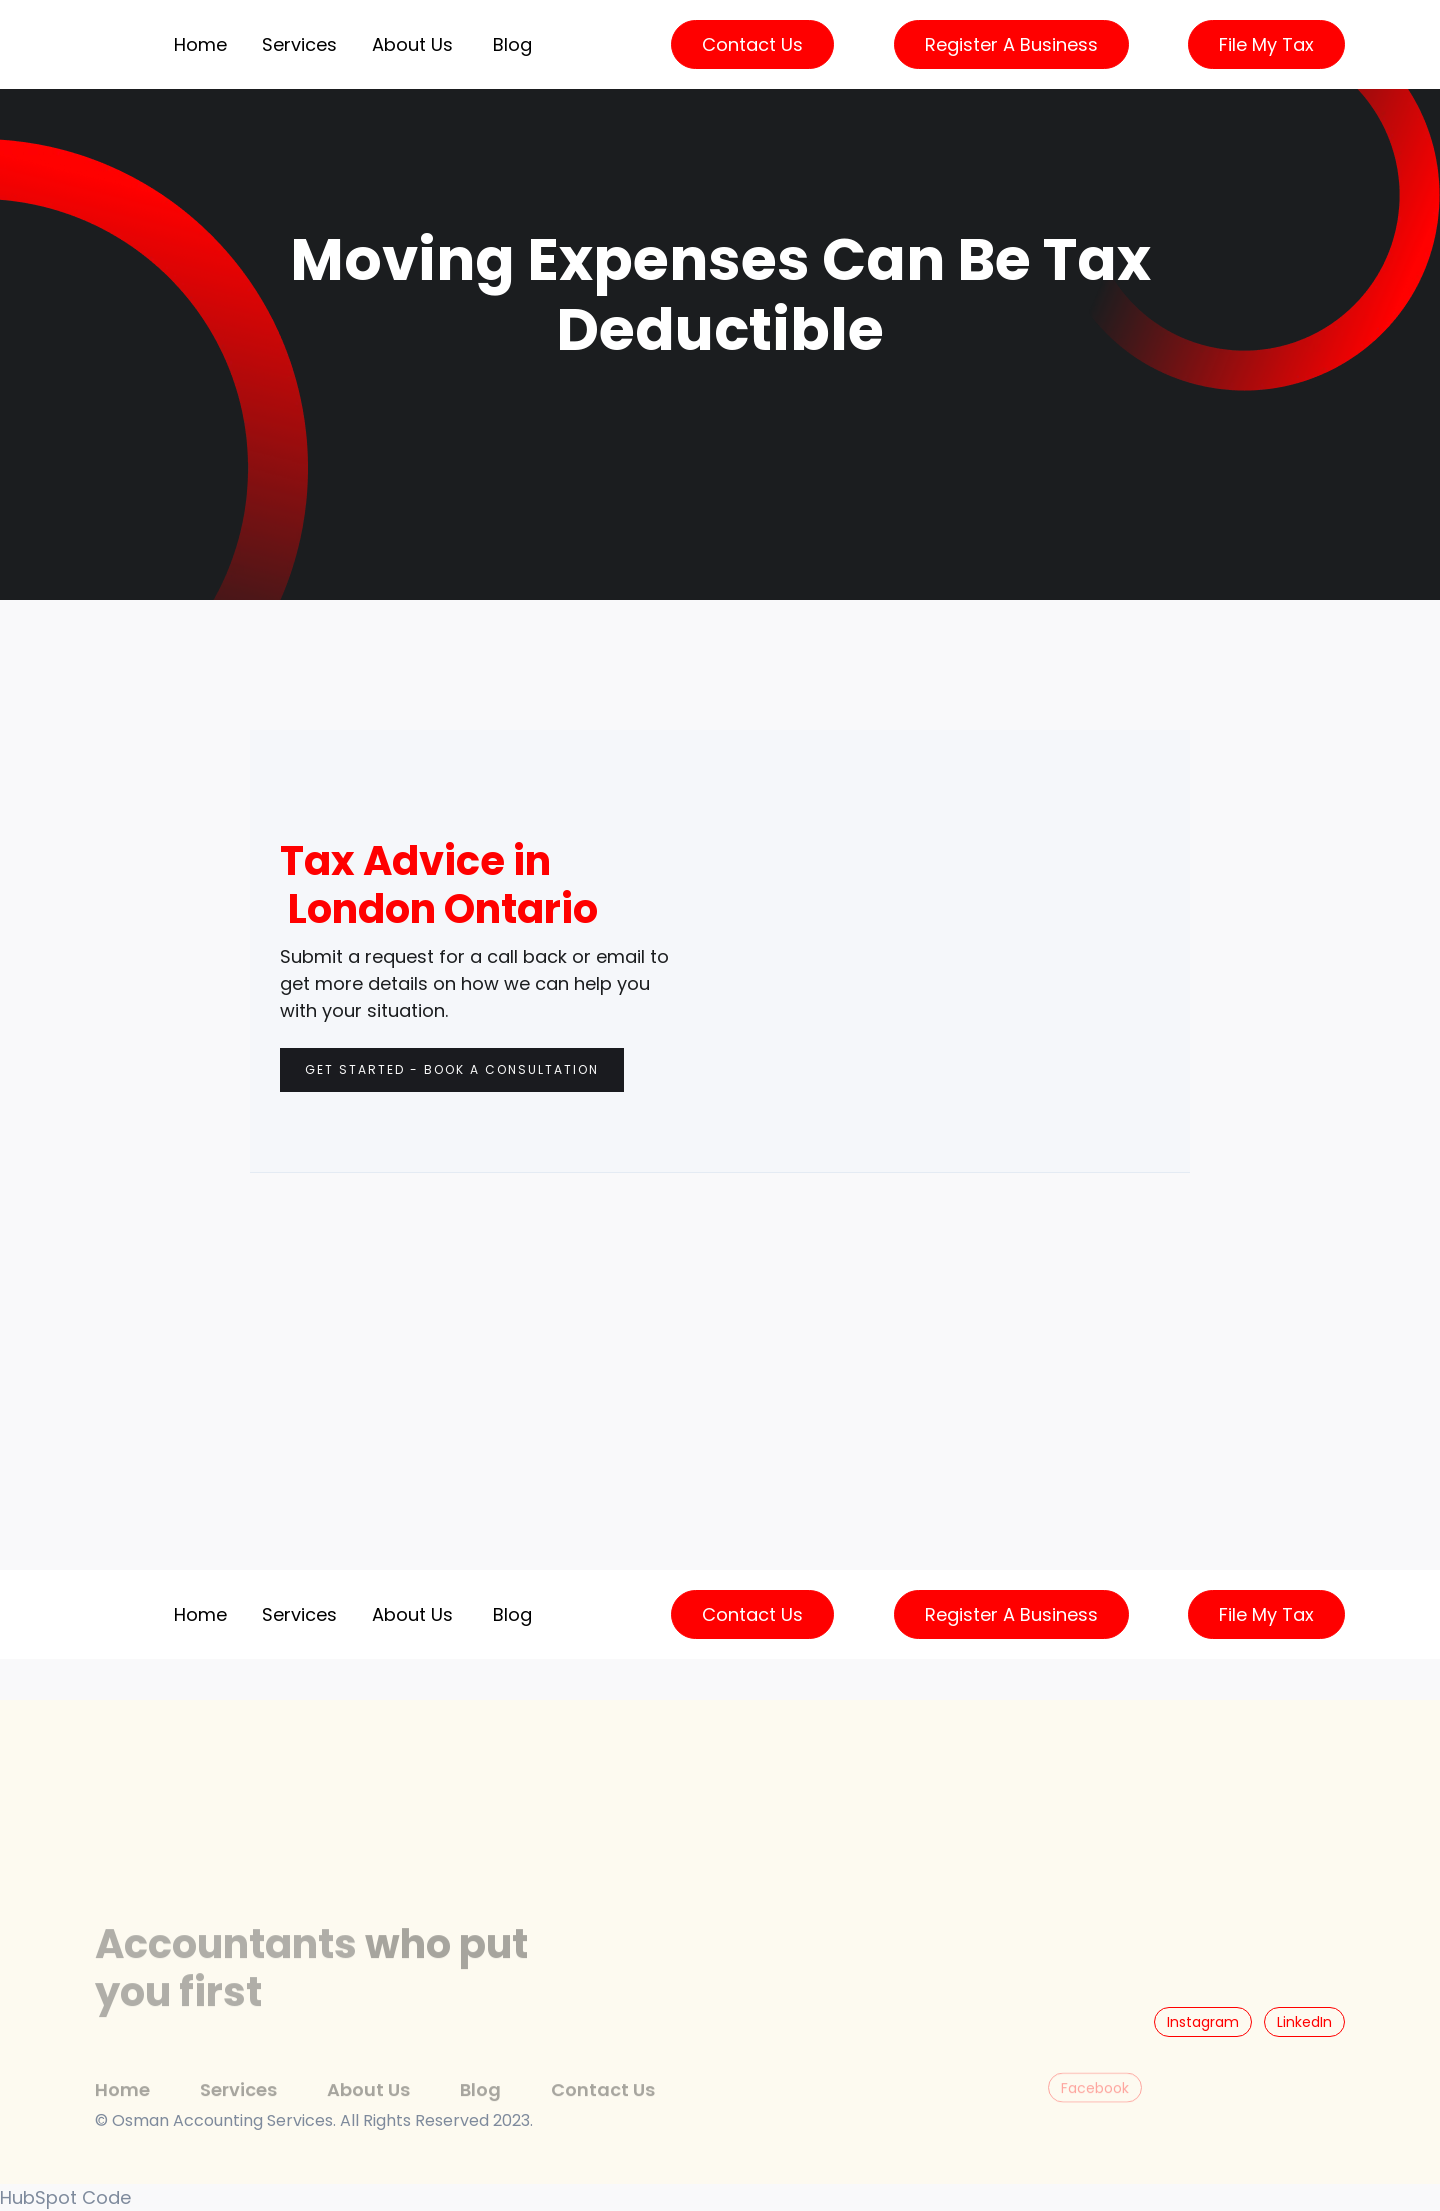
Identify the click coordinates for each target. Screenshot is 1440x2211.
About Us (412, 44)
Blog (512, 44)
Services (238, 2110)
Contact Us (752, 44)
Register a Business (1011, 44)
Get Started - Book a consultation (452, 1069)
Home (200, 44)
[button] (299, 44)
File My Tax (1266, 44)
